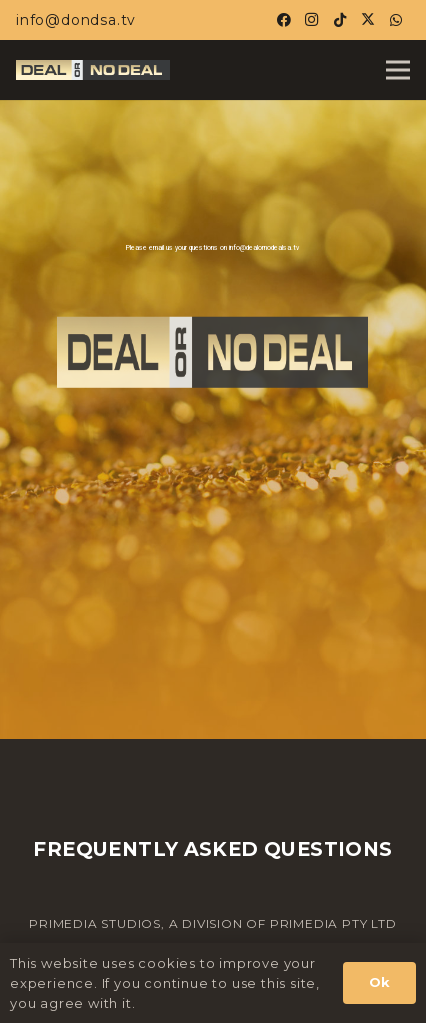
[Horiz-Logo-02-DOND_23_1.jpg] (93, 70)
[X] (368, 20)
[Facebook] (284, 20)
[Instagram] (312, 20)
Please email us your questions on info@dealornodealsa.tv (212, 248)
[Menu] (398, 70)
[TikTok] (340, 20)
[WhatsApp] (396, 20)
